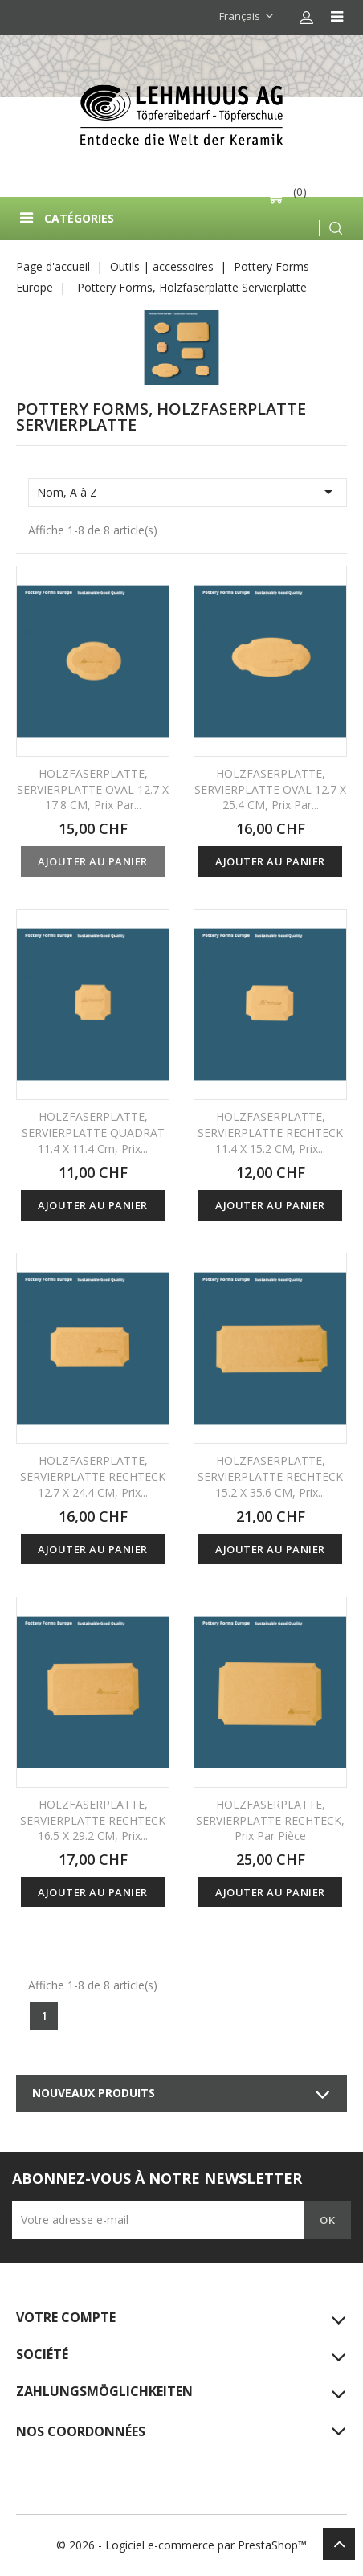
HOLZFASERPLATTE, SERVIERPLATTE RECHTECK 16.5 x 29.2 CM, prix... (92, 1820)
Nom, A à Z (187, 491)
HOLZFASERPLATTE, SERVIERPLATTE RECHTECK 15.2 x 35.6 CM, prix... (270, 1476)
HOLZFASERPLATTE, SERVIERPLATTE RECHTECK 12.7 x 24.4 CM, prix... (92, 1476)
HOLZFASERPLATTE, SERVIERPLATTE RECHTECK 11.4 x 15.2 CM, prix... (270, 1132)
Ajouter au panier (93, 861)
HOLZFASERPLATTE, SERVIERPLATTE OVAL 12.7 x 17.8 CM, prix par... (93, 789)
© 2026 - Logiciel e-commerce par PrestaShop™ (181, 2545)
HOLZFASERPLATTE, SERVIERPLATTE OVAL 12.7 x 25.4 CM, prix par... (270, 789)
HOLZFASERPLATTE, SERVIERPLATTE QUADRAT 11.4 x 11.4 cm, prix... (93, 1132)
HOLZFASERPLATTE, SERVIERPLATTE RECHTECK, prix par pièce (270, 1820)
